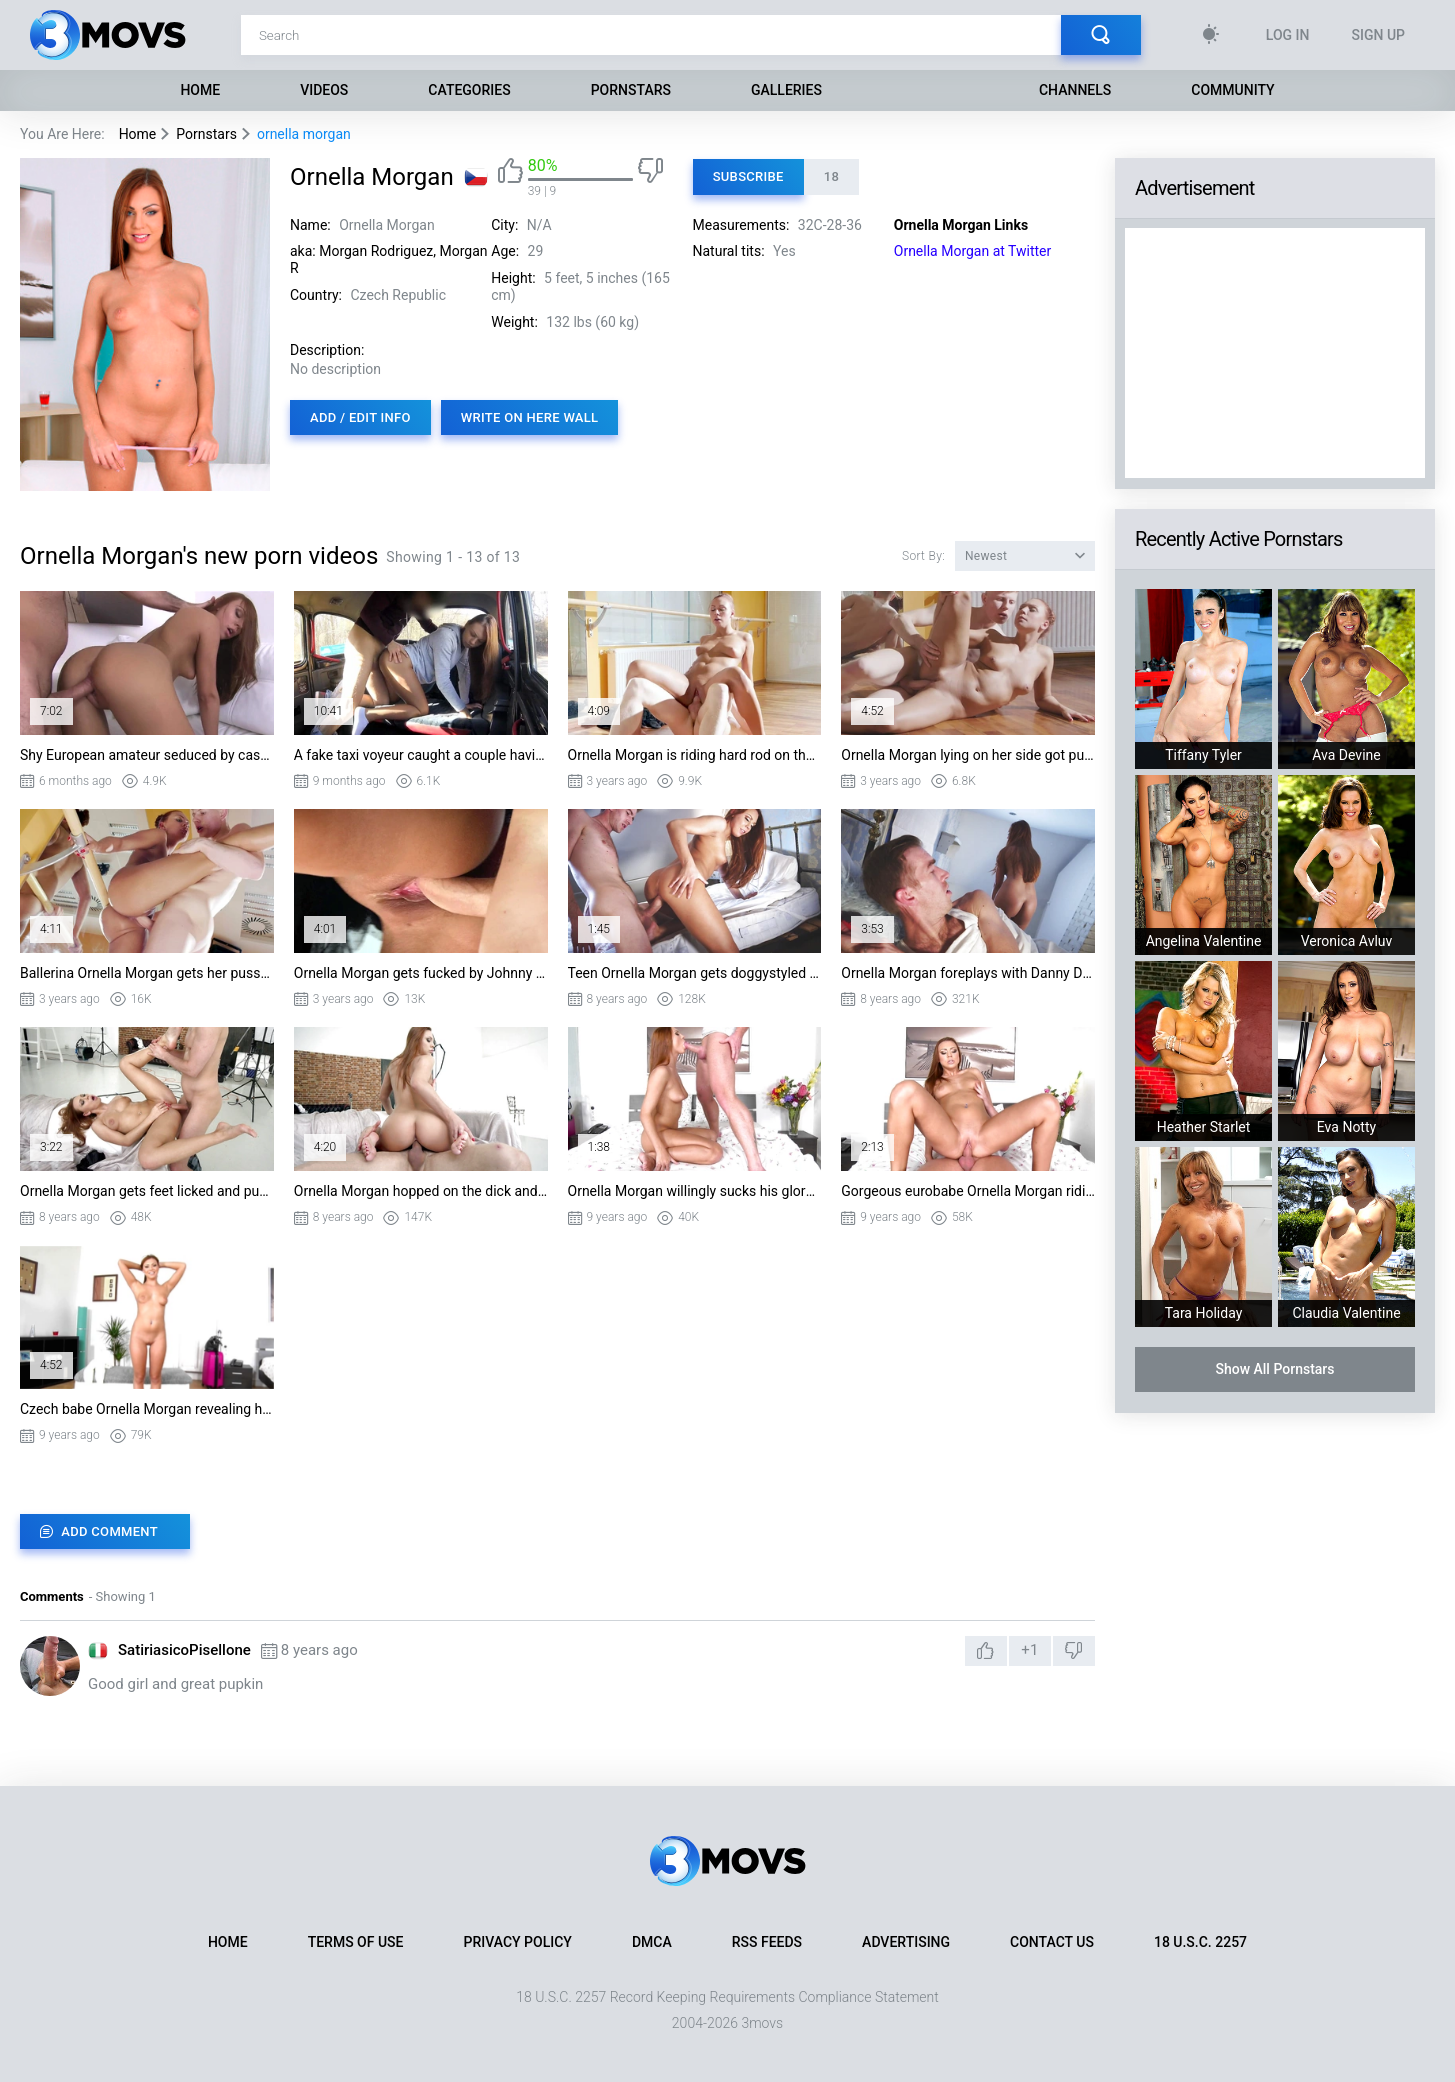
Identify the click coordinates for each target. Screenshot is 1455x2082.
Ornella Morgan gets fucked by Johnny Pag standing (421, 973)
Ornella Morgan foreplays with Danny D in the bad (968, 973)
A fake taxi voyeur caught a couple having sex (421, 755)
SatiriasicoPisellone (184, 1650)
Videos (324, 90)
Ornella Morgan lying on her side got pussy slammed (968, 755)
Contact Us (1052, 1942)
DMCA (652, 1942)
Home (200, 90)
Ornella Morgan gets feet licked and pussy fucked (147, 1191)
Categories (469, 90)
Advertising (906, 1942)
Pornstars (631, 90)
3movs (762, 2023)
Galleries (786, 90)
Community (1232, 90)
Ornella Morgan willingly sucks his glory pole (695, 1191)
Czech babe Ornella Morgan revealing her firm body (147, 1409)
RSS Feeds (767, 1942)
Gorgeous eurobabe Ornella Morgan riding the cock (968, 1191)
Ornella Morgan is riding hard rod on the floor (695, 755)
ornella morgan (304, 134)
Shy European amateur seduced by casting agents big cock (147, 755)
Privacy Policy (518, 1942)
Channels (1075, 90)
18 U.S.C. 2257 (1200, 1942)
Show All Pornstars (1274, 1369)
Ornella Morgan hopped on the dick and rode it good (421, 1191)
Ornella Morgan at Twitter (973, 251)
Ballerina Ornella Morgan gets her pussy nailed (147, 973)
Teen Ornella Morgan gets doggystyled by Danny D (695, 973)
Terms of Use (356, 1942)
